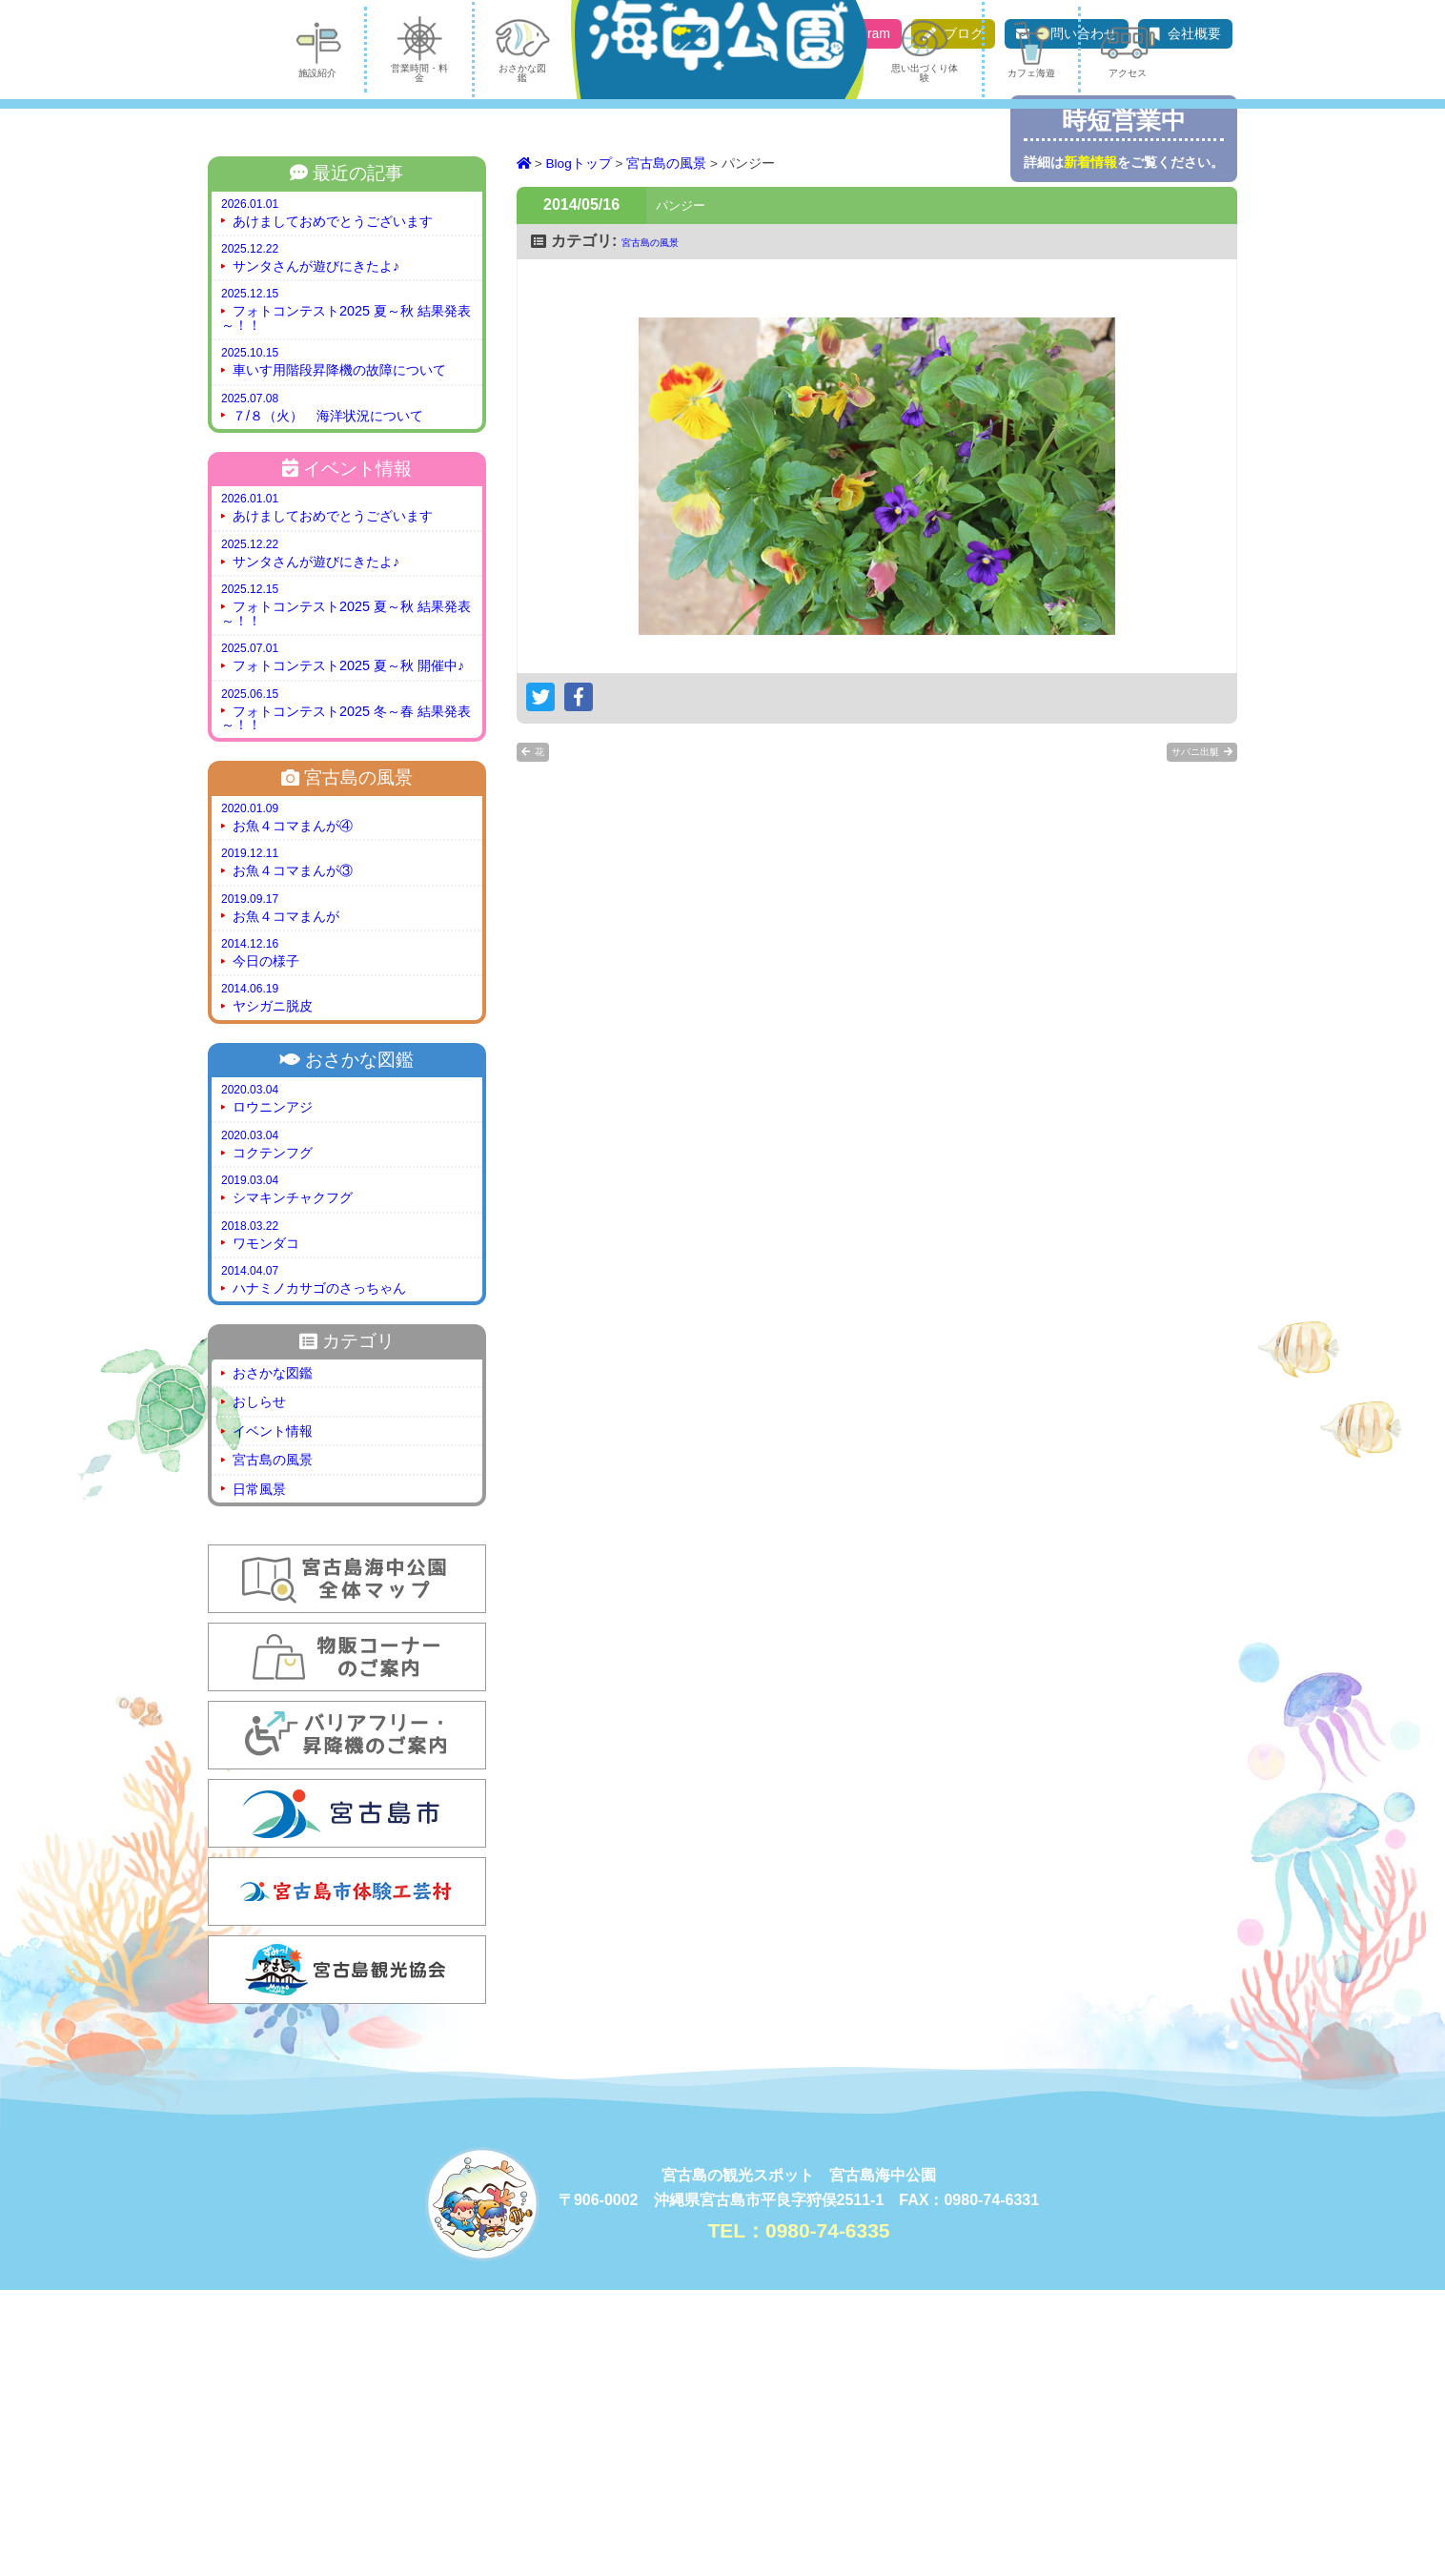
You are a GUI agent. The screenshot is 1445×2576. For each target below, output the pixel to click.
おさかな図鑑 (512, 336)
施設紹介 (253, 336)
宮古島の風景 (273, 1745)
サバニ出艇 (1176, 1038)
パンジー (692, 487)
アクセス (1191, 336)
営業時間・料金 (378, 336)
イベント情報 (273, 1717)
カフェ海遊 (1081, 336)
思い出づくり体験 (947, 336)
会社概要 (1194, 33)
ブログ (964, 33)
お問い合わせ (1077, 33)
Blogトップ (579, 449)
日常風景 (259, 1775)
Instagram (860, 33)
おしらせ (259, 1687)
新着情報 (1090, 162)
